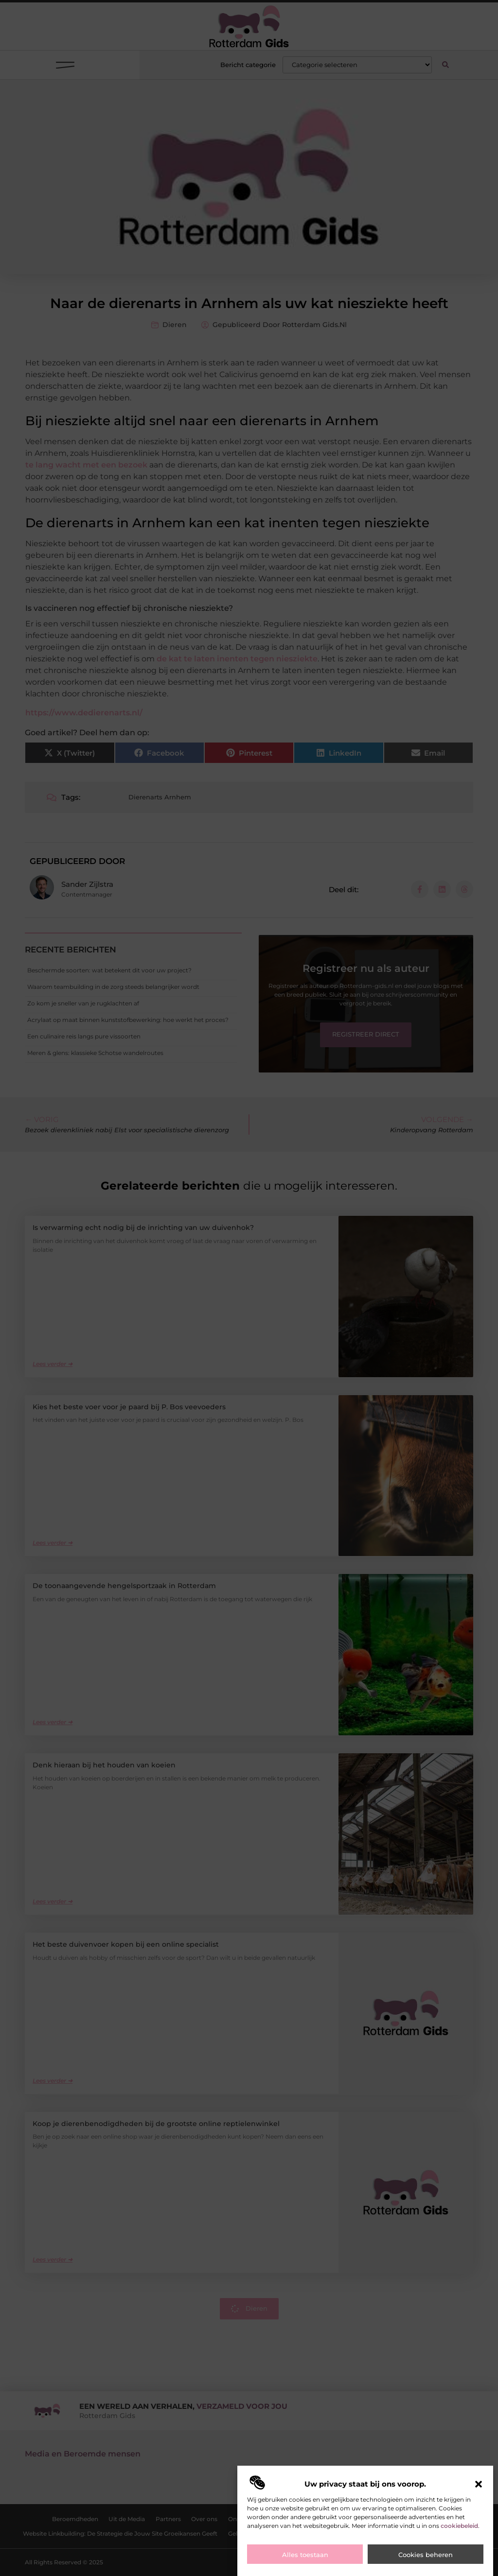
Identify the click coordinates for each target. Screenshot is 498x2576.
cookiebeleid (459, 2533)
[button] (478, 2491)
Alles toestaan (305, 2562)
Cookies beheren (425, 2562)
